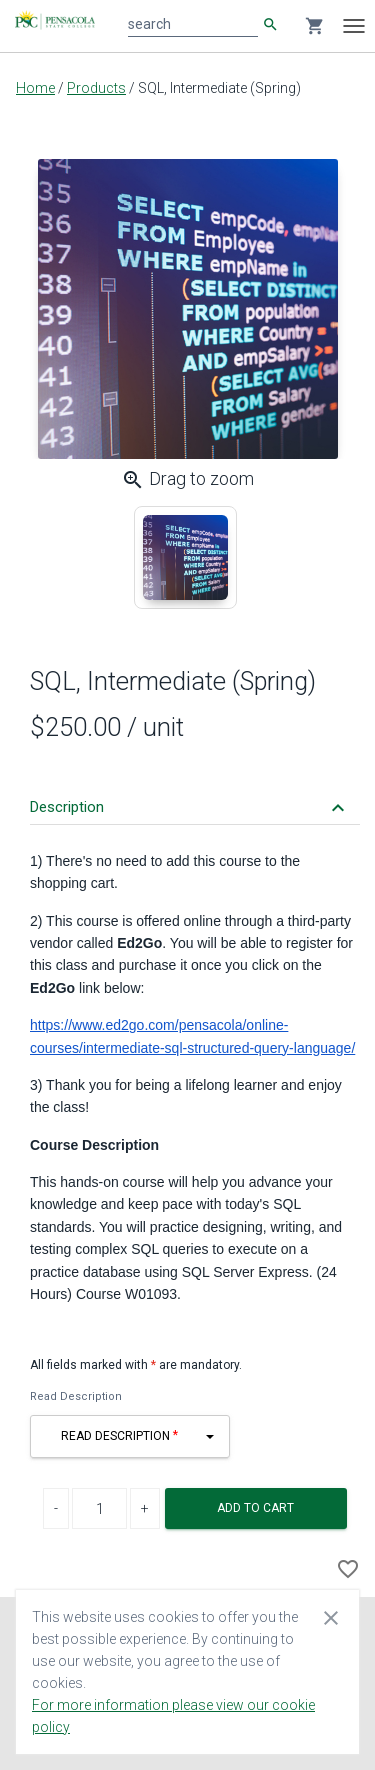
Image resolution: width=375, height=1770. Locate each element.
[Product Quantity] (99, 1508)
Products (96, 88)
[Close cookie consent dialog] (331, 1617)
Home (35, 88)
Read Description (76, 1396)
